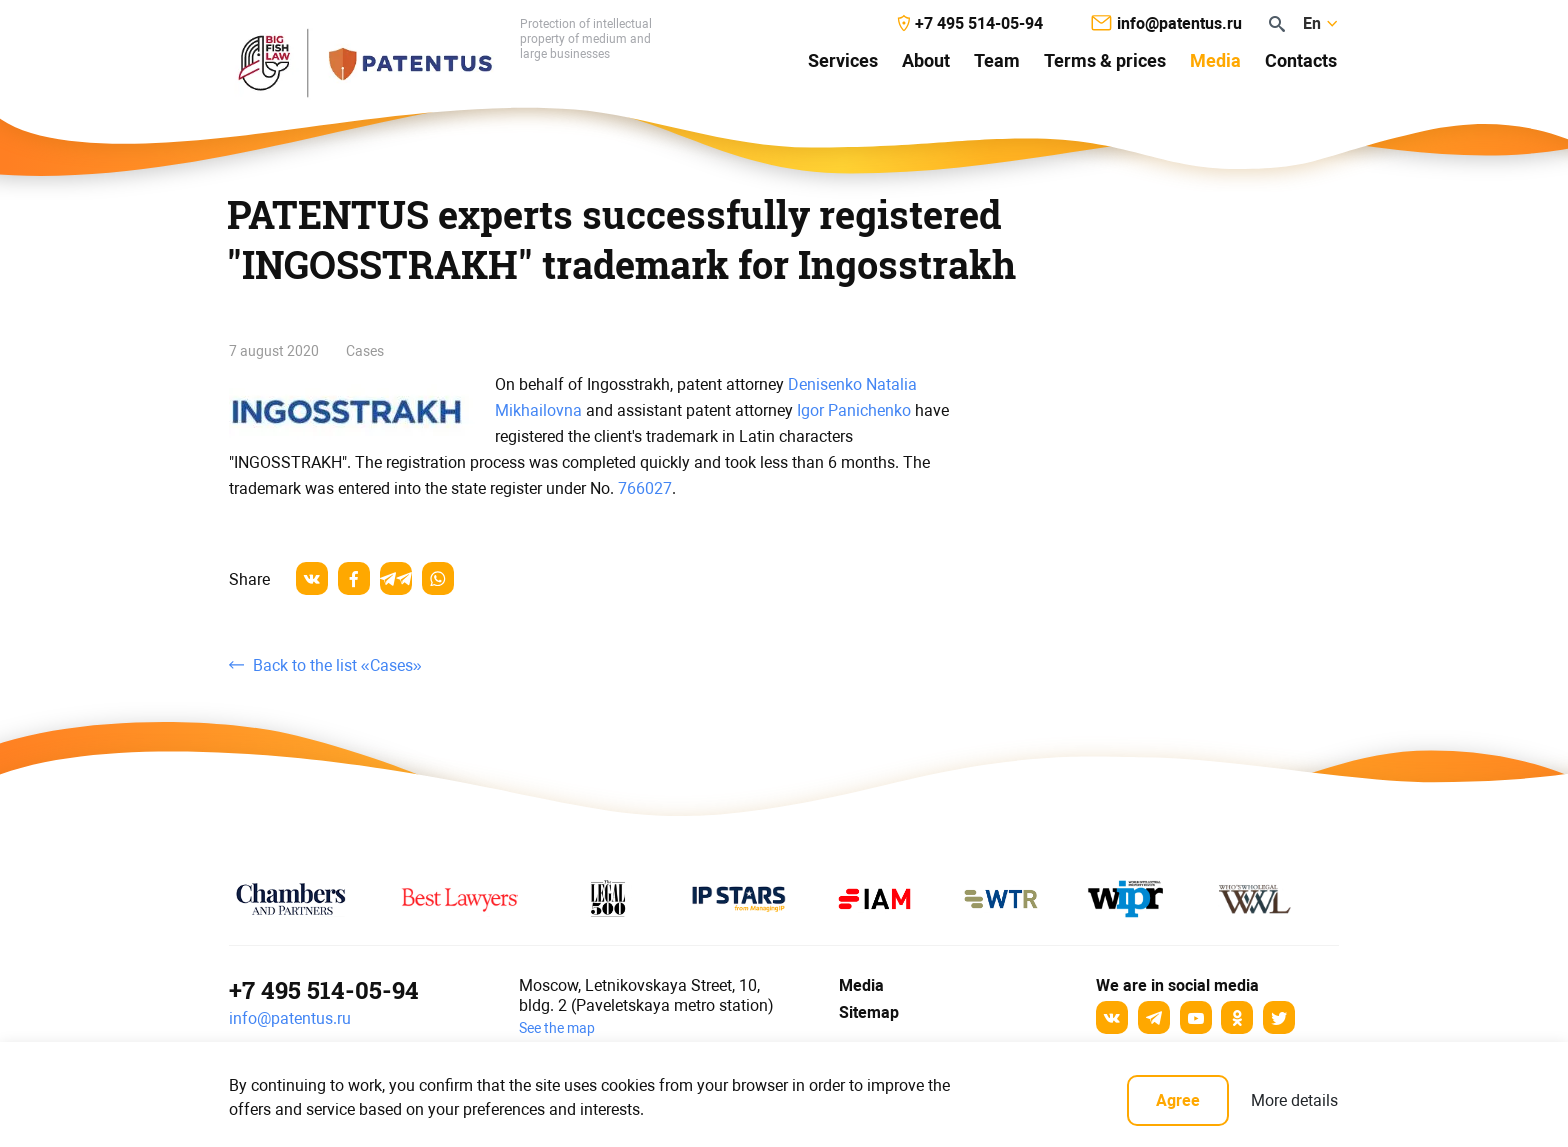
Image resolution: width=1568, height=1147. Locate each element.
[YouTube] (1196, 1017)
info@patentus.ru (290, 1018)
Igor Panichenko (854, 410)
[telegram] (396, 578)
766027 (645, 488)
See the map (557, 1028)
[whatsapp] (438, 578)
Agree (1178, 1100)
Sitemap (869, 1012)
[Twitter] (1279, 1017)
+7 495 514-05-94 (324, 990)
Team (997, 60)
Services (843, 60)
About (926, 60)
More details (1294, 1100)
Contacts (1301, 60)
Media (1215, 60)
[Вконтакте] (1112, 1017)
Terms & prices (1105, 60)
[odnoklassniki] (1237, 1017)
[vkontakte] (312, 578)
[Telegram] (1154, 1017)
